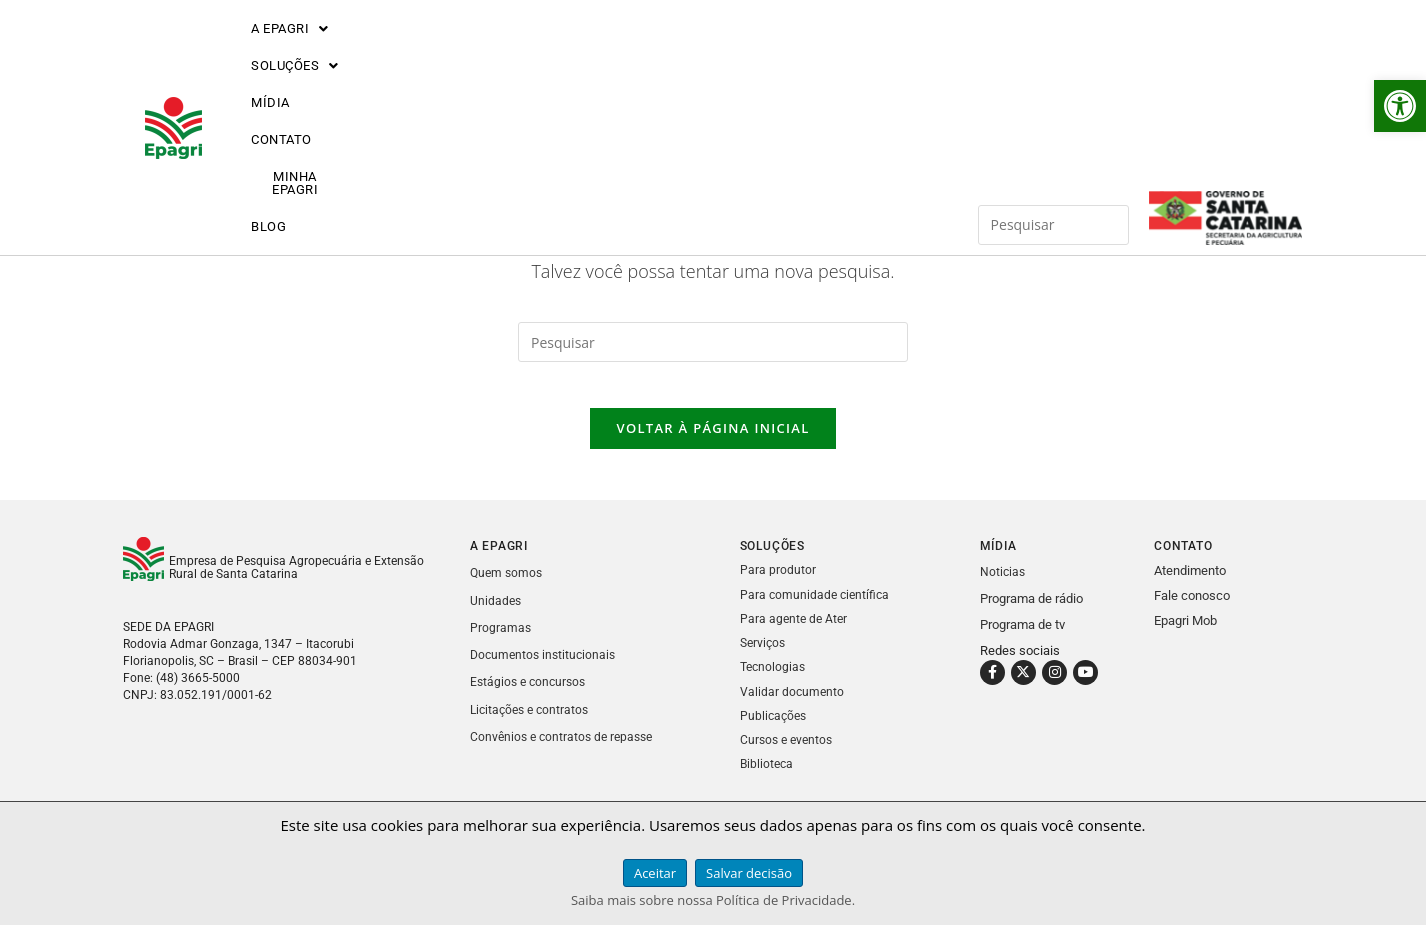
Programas (501, 641)
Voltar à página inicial (712, 443)
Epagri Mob (1185, 635)
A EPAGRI (291, 52)
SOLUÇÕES (419, 52)
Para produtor (778, 584)
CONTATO (621, 52)
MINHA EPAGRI (742, 52)
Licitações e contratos (533, 722)
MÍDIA (526, 52)
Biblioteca (768, 776)
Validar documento (793, 704)
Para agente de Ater (795, 632)
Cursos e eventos (789, 752)
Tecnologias (774, 680)
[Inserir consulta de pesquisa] (1053, 52)
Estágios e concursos (531, 695)
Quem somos (508, 587)
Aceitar (655, 873)
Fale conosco (1192, 610)
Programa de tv (1022, 638)
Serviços (764, 656)
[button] (1400, 106)
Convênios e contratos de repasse (566, 749)
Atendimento (1190, 585)
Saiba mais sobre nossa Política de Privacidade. (713, 900)
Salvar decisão (749, 873)
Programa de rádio (1031, 612)
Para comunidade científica (817, 608)
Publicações (775, 728)
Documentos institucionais (546, 668)
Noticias (1003, 586)
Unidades (496, 614)
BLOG (851, 52)
